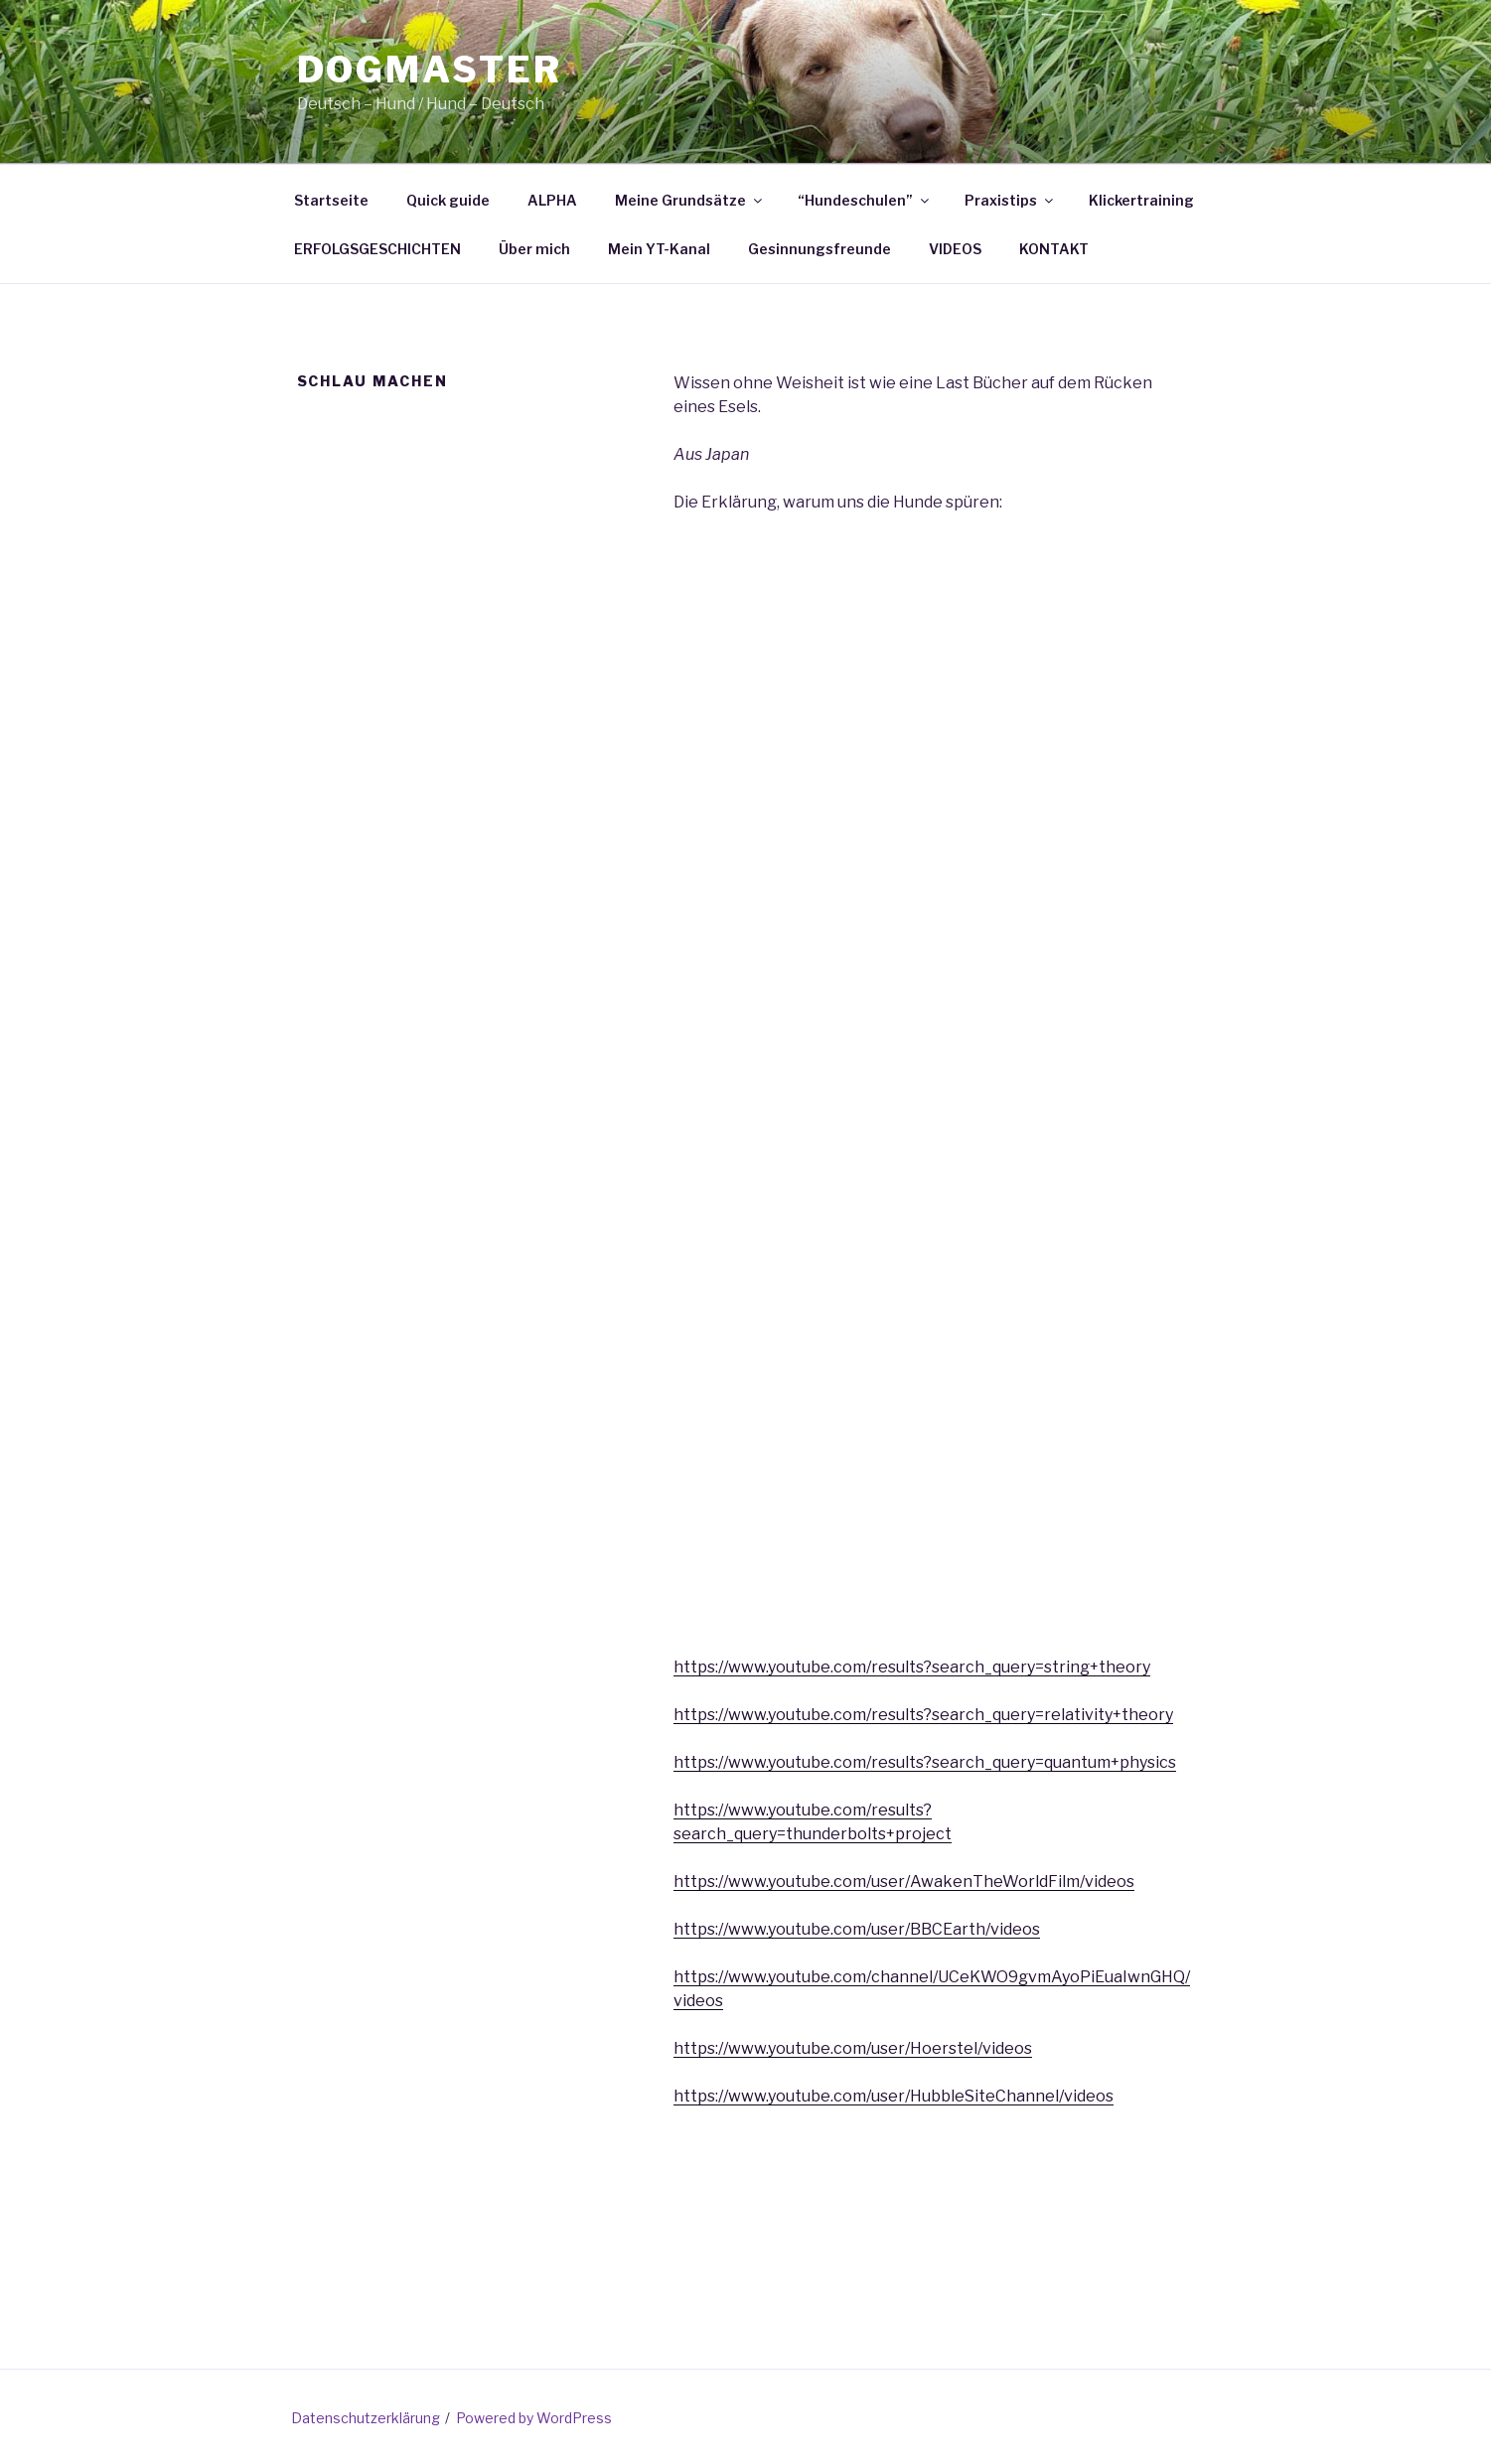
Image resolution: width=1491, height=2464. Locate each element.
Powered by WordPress (534, 2417)
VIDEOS (955, 248)
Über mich (534, 248)
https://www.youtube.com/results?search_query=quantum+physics (924, 1762)
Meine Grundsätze (690, 200)
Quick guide (448, 200)
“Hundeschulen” (865, 200)
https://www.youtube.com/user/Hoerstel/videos (852, 2048)
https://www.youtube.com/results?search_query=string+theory (911, 1667)
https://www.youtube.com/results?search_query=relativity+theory (923, 1714)
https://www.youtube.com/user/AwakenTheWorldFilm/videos (903, 1881)
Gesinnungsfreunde (819, 248)
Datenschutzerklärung (365, 2417)
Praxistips (1010, 200)
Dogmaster (429, 69)
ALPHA (552, 200)
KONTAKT (1054, 248)
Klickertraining (1141, 200)
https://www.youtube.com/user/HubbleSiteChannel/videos (893, 2096)
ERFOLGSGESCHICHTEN (377, 248)
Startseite (331, 200)
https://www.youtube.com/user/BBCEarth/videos (856, 1929)
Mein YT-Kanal (659, 248)
